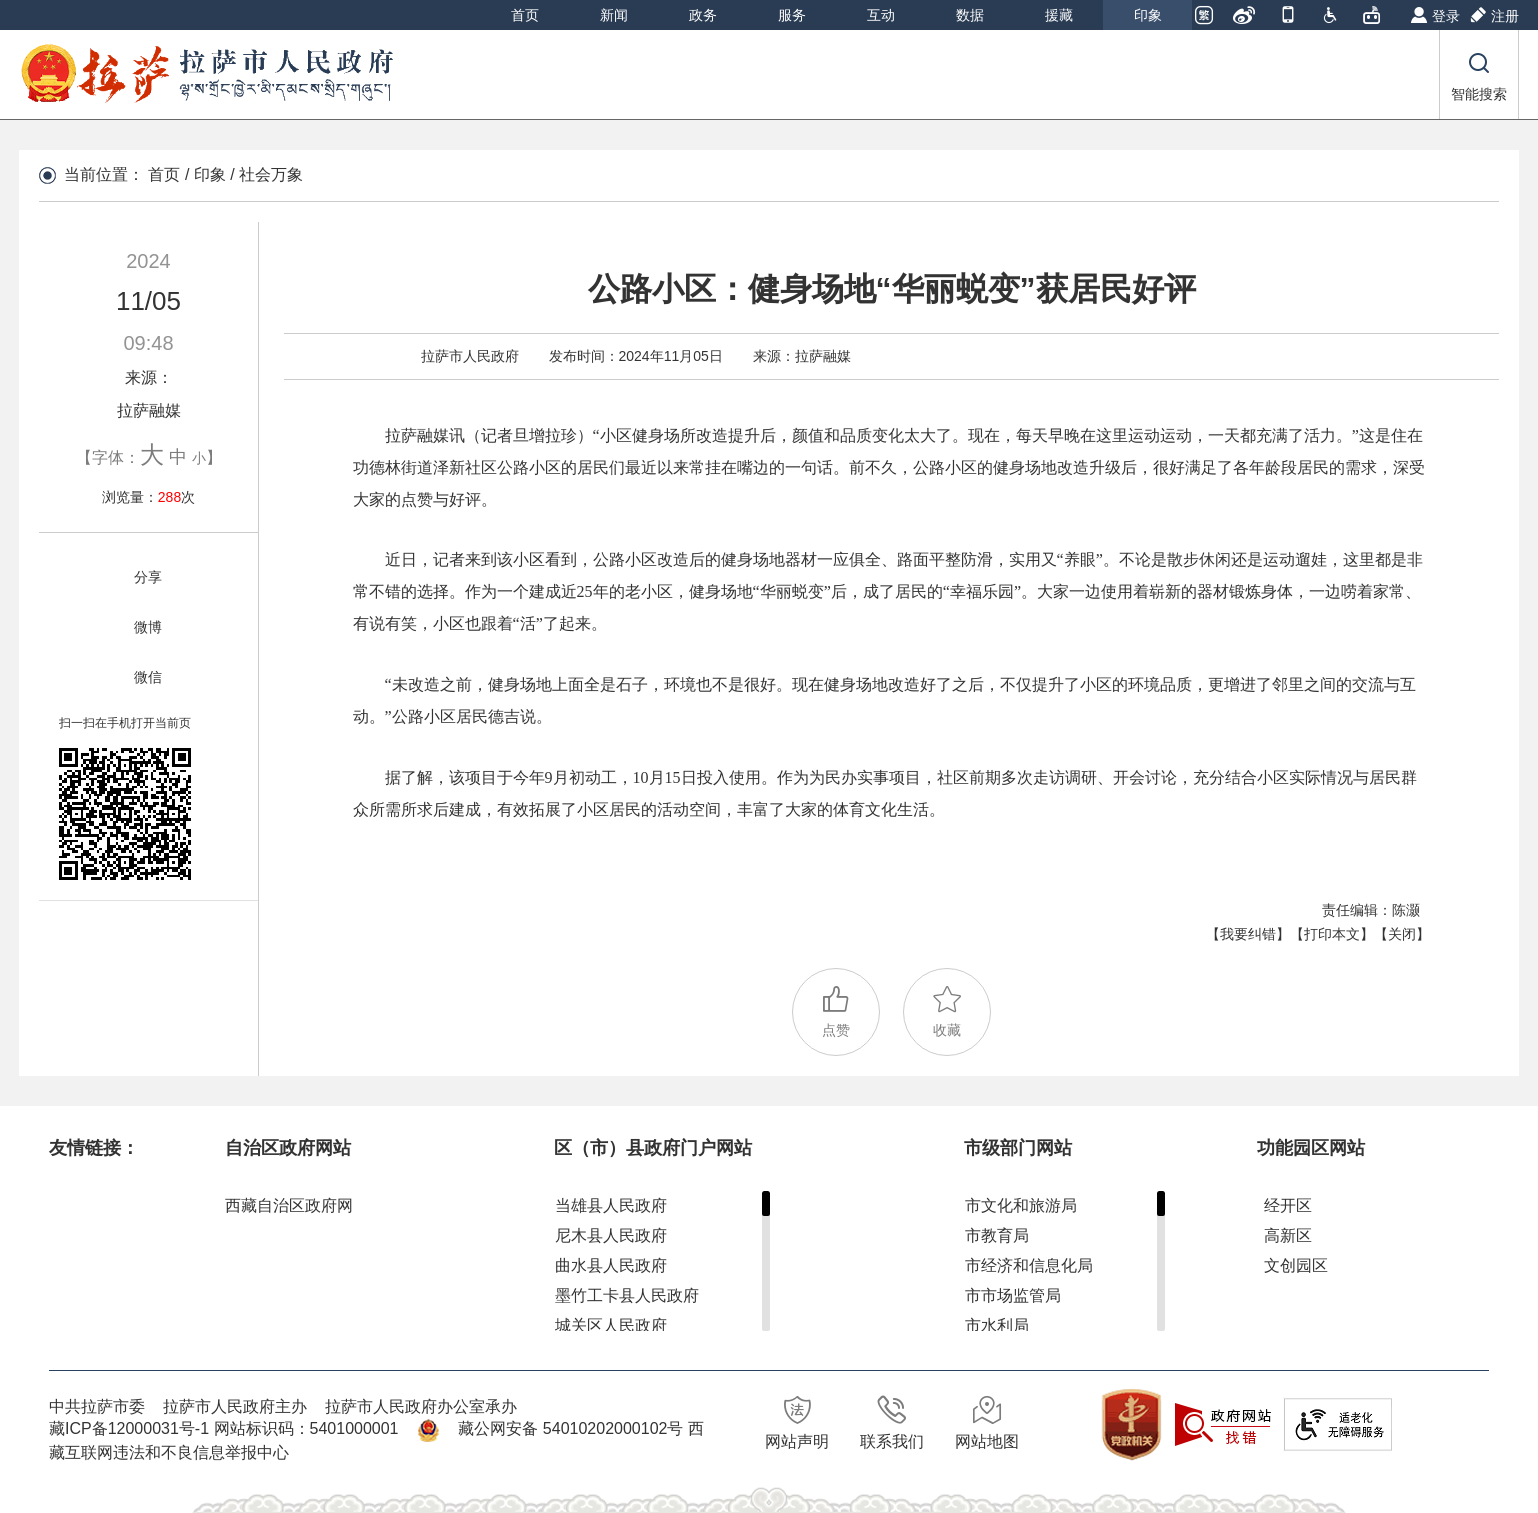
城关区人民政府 (611, 1325)
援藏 (1059, 15)
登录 (1446, 16)
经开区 (1288, 1205)
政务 (703, 15)
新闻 (614, 15)
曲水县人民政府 (611, 1265)
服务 (792, 15)
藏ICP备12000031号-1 (131, 1428)
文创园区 (1296, 1265)
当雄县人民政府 (611, 1205)
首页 (525, 15)
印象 (1148, 15)
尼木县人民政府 (611, 1235)
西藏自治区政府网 (289, 1205)
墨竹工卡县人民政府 (627, 1295)
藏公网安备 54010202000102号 (570, 1428)
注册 (1505, 16)
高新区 (1288, 1235)
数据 (970, 15)
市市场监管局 (1013, 1295)
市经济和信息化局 (1029, 1265)
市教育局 (997, 1235)
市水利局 (997, 1325)
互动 (881, 15)
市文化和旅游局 (1021, 1205)
